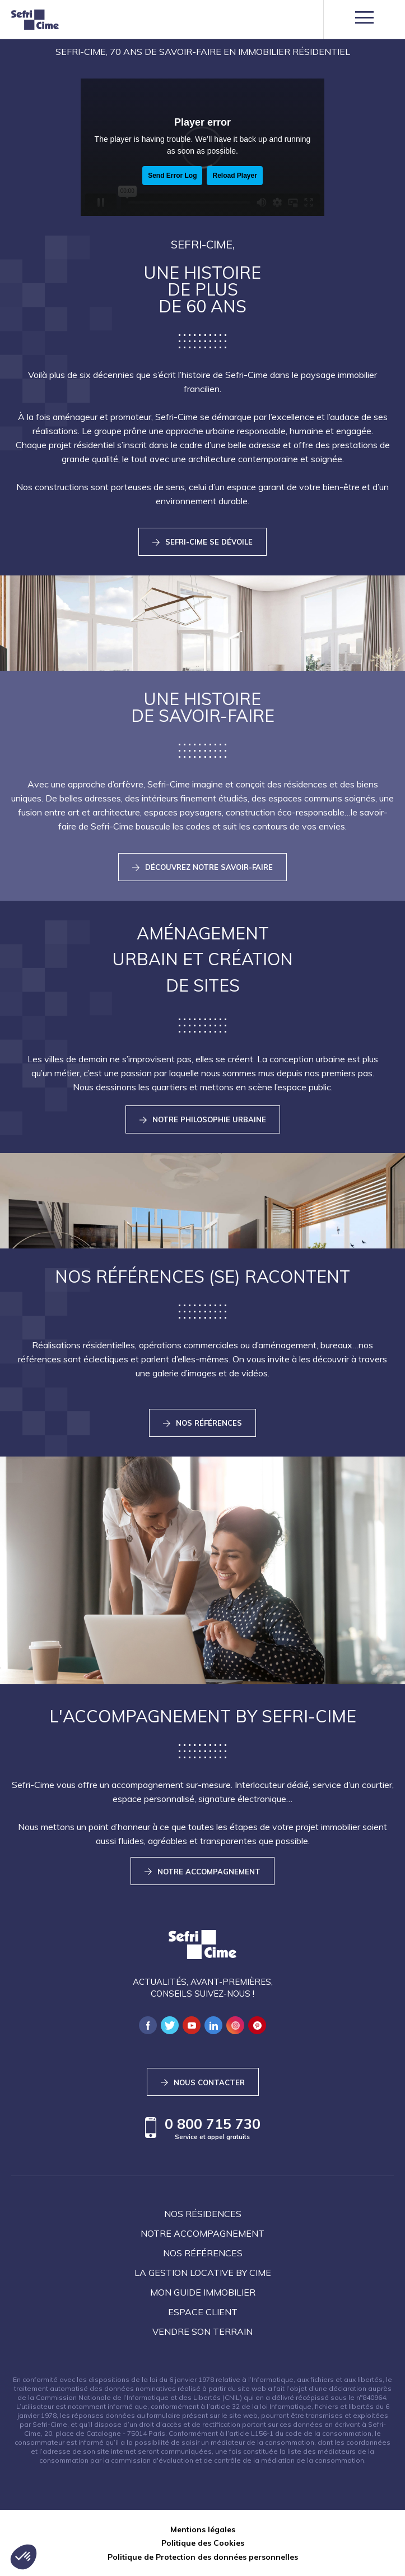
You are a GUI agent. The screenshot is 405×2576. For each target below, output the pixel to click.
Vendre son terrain (202, 2331)
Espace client (203, 2311)
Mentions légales (202, 2529)
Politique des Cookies (202, 2543)
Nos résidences (202, 2213)
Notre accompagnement (202, 2233)
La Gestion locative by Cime (202, 2272)
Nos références (203, 2253)
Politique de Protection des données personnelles (203, 2557)
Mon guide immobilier (202, 2292)
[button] (23, 2556)
